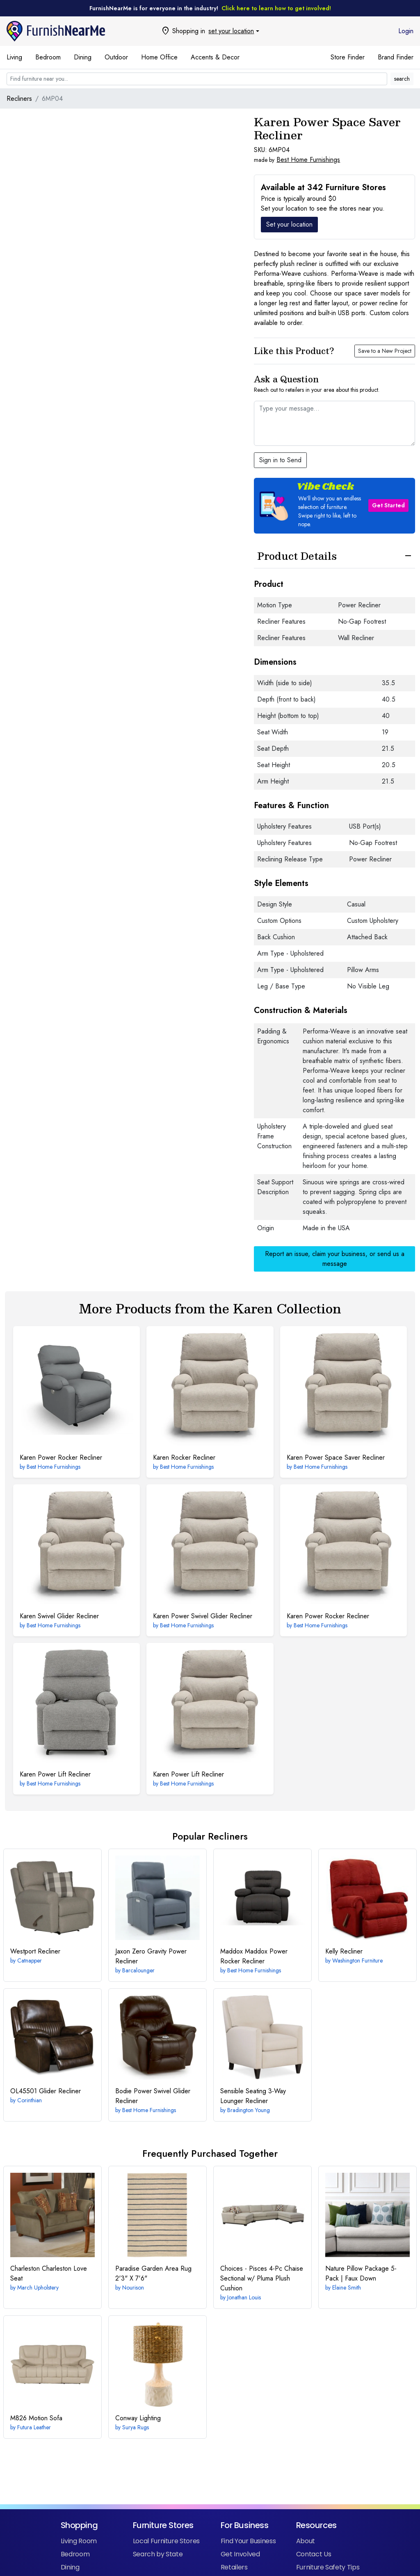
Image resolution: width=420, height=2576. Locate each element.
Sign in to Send (280, 460)
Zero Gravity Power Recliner (151, 1956)
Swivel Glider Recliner (59, 1616)
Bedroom (48, 57)
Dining (82, 57)
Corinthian (29, 2100)
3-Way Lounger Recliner (253, 2096)
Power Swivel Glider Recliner (202, 1616)
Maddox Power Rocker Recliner (254, 1956)
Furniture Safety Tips (328, 2567)
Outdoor (116, 57)
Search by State (158, 2554)
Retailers (234, 2567)
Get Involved (240, 2554)
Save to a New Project (384, 351)
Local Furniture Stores (166, 2541)
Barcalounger (138, 1970)
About (305, 2541)
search (402, 79)
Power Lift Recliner (55, 1774)
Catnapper (29, 1960)
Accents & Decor (215, 57)
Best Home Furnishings (308, 159)
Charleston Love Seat (48, 2273)
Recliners (19, 98)
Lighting (138, 2418)
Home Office (159, 57)
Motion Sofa (36, 2418)
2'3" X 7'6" (153, 2273)
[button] (334, 506)
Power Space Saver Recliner (336, 1457)
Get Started (388, 505)
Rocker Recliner (184, 1457)
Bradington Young (248, 2110)
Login (405, 31)
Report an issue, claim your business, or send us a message (334, 1258)
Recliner (35, 1951)
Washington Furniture (357, 1960)
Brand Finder (395, 57)
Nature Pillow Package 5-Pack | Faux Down (361, 2273)
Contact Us (313, 2554)
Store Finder (348, 57)
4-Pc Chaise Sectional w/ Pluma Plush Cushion (261, 2278)
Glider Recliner (45, 2091)
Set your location (289, 224)
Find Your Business (248, 2541)
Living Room (79, 2541)
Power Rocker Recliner (61, 1457)
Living (14, 57)
